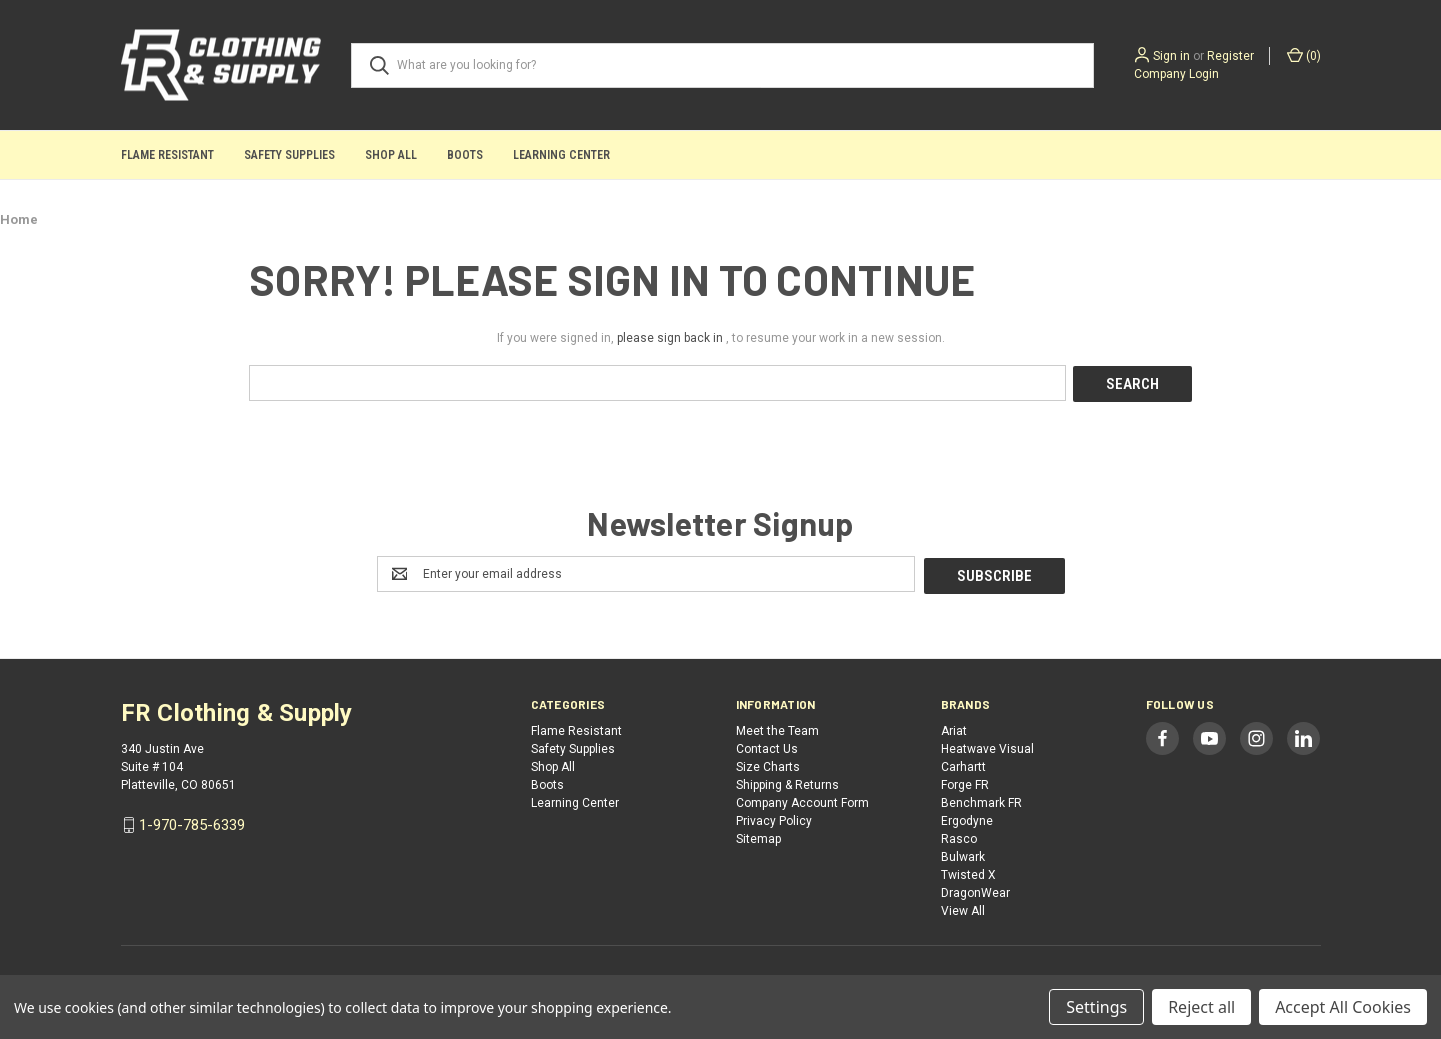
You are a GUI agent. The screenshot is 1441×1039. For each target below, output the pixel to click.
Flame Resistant (167, 155)
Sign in (1171, 56)
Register (1230, 56)
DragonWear (975, 890)
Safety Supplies (289, 155)
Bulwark (963, 854)
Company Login (1176, 74)
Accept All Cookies (1343, 1007)
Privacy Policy (774, 818)
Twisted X (968, 872)
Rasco (959, 836)
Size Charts (768, 764)
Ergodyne (967, 818)
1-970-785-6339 (192, 822)
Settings (1096, 1007)
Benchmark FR (981, 800)
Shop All (391, 155)
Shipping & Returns (787, 782)
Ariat (954, 728)
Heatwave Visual (987, 746)
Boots (465, 155)
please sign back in (670, 338)
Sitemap (758, 836)
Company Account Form (802, 800)
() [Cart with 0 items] (1304, 55)
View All (963, 908)
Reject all (1201, 1007)
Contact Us (767, 746)
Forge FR (965, 782)
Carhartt (963, 764)
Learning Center (561, 155)
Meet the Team (777, 728)
